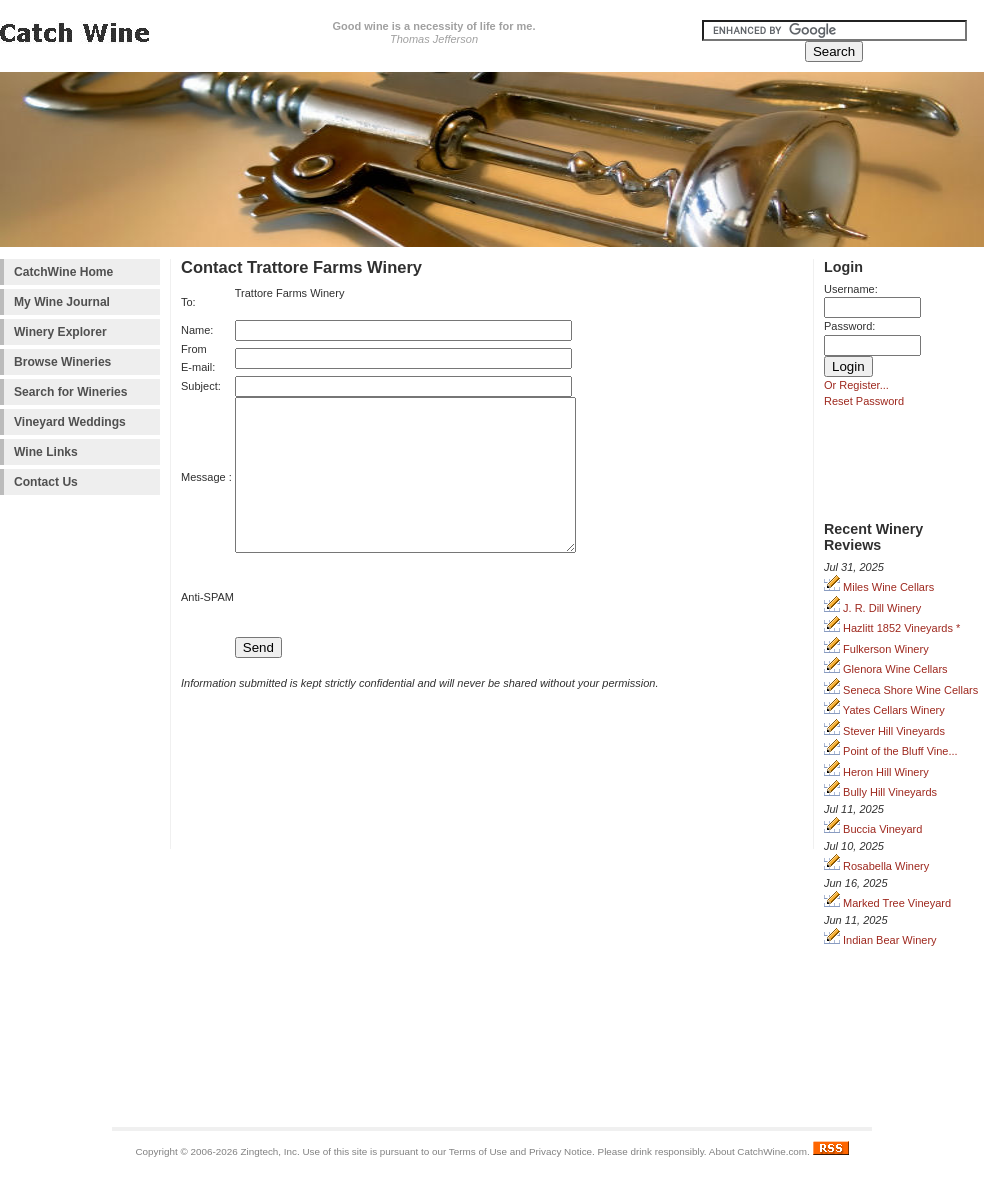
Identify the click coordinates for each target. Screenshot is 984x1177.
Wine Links (46, 452)
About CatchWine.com (758, 1151)
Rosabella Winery (876, 866)
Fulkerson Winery (876, 649)
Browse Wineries (62, 362)
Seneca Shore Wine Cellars (901, 690)
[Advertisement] (80, 815)
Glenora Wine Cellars (886, 669)
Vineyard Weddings (70, 422)
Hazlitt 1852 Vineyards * (892, 628)
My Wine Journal (62, 302)
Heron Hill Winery (876, 772)
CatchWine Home (63, 272)
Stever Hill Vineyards (884, 731)
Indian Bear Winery (880, 940)
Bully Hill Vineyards (880, 792)
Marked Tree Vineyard (887, 903)
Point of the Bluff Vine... (891, 751)
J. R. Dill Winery (872, 608)
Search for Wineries (70, 392)
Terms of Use (478, 1151)
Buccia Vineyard (873, 829)
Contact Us (46, 482)
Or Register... (856, 385)
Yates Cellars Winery (884, 710)
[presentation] (378, 628)
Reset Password (864, 401)
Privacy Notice (560, 1151)
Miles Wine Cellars (879, 587)
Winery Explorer (60, 332)
